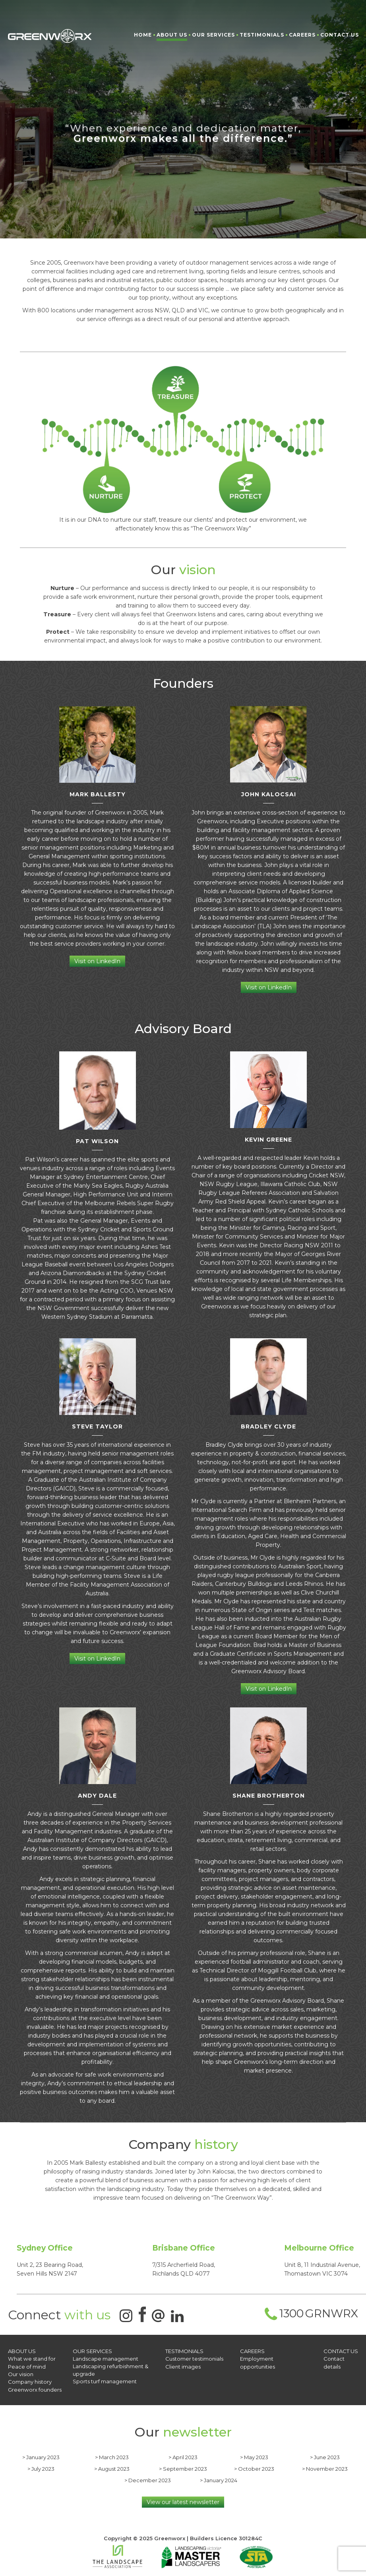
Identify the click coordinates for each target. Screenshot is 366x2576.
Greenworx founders (34, 2389)
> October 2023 (254, 2468)
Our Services (213, 35)
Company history (30, 2381)
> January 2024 (218, 2479)
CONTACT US (340, 2351)
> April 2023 (183, 2456)
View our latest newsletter (183, 2501)
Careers (302, 35)
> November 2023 (325, 2468)
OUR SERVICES (92, 2351)
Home (143, 35)
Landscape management (105, 2358)
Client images (183, 2366)
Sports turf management (105, 2381)
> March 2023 (112, 2456)
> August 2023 (112, 2468)
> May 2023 (254, 2456)
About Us (172, 35)
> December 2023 (147, 2479)
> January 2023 (41, 2456)
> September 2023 (183, 2468)
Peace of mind (27, 2366)
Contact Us (339, 35)
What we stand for (31, 2358)
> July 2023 (40, 2468)
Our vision (20, 2374)
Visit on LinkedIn (97, 961)
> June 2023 (325, 2456)
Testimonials (262, 35)
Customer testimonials (194, 2358)
